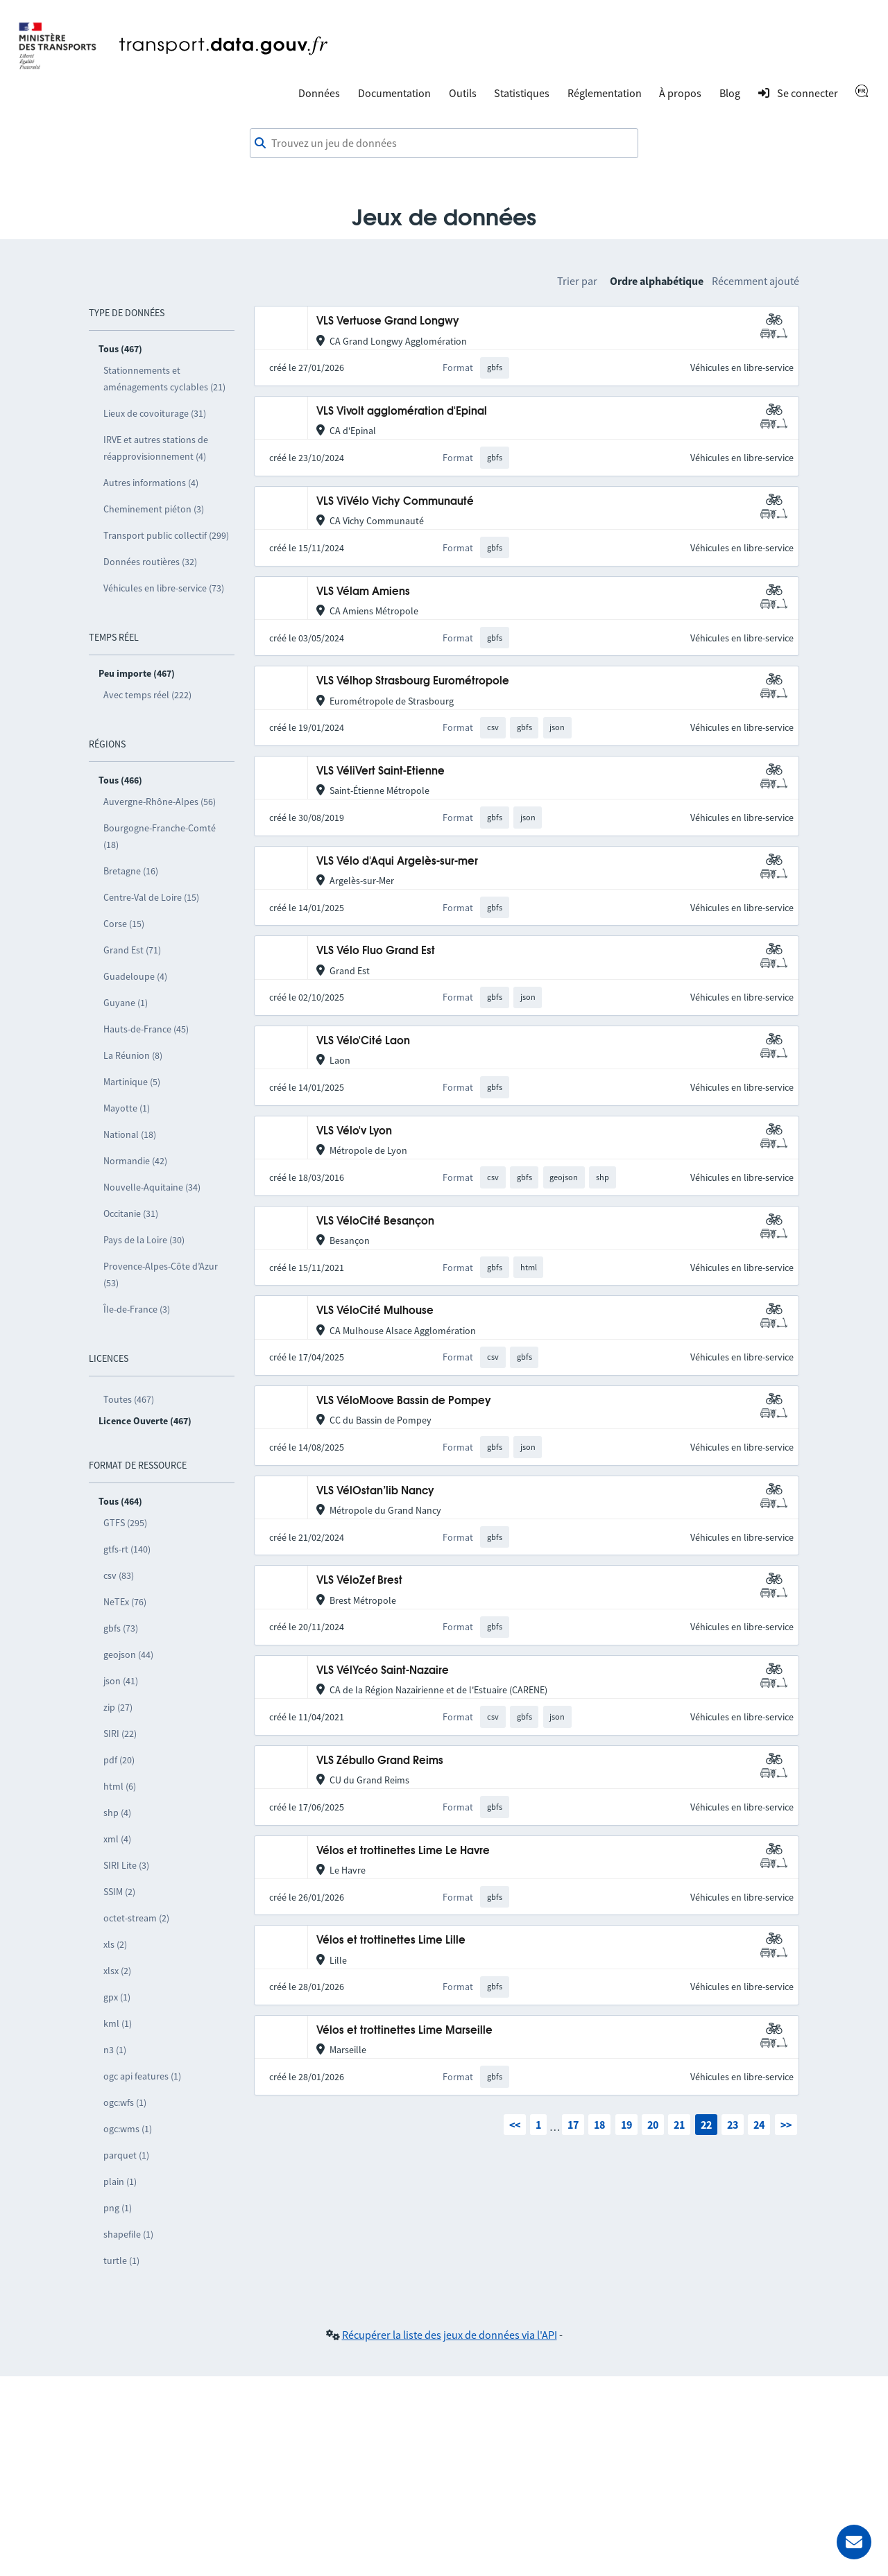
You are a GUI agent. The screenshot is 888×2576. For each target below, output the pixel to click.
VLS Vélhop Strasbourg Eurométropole (412, 681)
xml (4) (117, 1839)
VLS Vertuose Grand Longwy (387, 321)
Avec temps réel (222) (147, 695)
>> (786, 2125)
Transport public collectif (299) (166, 535)
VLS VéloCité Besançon (375, 1221)
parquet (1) (126, 2155)
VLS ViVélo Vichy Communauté (395, 501)
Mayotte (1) (126, 1108)
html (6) (119, 1786)
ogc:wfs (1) (124, 2102)
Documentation (394, 93)
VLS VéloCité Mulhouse (375, 1311)
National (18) (129, 1134)
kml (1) (117, 2023)
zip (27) (118, 1707)
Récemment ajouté (755, 281)
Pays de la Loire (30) (144, 1240)
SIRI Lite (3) (126, 1865)
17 (573, 2125)
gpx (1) (116, 1997)
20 (652, 2125)
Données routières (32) (150, 561)
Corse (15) (123, 923)
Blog (729, 93)
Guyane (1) (125, 1002)
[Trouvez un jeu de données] (444, 143)
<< (514, 2125)
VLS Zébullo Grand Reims (379, 1761)
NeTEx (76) (124, 1602)
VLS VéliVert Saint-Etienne (380, 771)
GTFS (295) (125, 1522)
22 (706, 2125)
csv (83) (118, 1575)
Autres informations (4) (150, 482)
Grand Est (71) (132, 950)
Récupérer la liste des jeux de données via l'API (449, 2335)
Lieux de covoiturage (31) (154, 413)
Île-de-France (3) (136, 1309)
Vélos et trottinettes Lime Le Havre (403, 1851)
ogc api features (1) (142, 2076)
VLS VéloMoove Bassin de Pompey (403, 1401)
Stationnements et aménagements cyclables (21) (164, 378)
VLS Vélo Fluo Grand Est (375, 951)
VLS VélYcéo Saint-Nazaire (382, 1671)
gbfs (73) (120, 1628)
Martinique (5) (131, 1081)
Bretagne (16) (130, 871)
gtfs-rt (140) (127, 1549)
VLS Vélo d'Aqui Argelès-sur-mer (397, 861)
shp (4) (117, 1812)
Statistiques (521, 93)
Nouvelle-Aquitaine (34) (151, 1187)
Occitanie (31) (130, 1213)
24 (759, 2125)
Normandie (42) (135, 1161)
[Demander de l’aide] (854, 2542)
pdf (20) (119, 1760)
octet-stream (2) (136, 1918)
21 (679, 2125)
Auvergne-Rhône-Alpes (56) (159, 801)
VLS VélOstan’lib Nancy (375, 1491)
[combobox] (444, 143)
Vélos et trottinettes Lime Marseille (404, 2030)
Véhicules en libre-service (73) (163, 588)
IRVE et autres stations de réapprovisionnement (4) (155, 448)
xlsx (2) (117, 1970)
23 (732, 2125)
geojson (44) (128, 1654)
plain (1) (120, 2181)
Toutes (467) (128, 1399)
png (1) (117, 2208)
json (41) (120, 1681)
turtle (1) (121, 2260)
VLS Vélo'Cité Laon (363, 1041)
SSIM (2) (119, 1891)
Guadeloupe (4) (135, 976)
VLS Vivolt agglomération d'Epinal (401, 411)
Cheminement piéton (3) (153, 509)
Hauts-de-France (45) (146, 1029)
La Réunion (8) (132, 1055)
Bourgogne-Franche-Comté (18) (159, 836)
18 (599, 2125)
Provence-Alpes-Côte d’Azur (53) (160, 1274)
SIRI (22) (120, 1733)
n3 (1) (114, 2049)
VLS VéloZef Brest (359, 1580)
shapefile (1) (128, 2234)
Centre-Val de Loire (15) (151, 897)
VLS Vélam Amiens (363, 592)
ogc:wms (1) (127, 2129)
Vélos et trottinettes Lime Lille (391, 1940)
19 (626, 2125)
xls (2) (115, 1944)
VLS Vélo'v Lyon (354, 1131)
